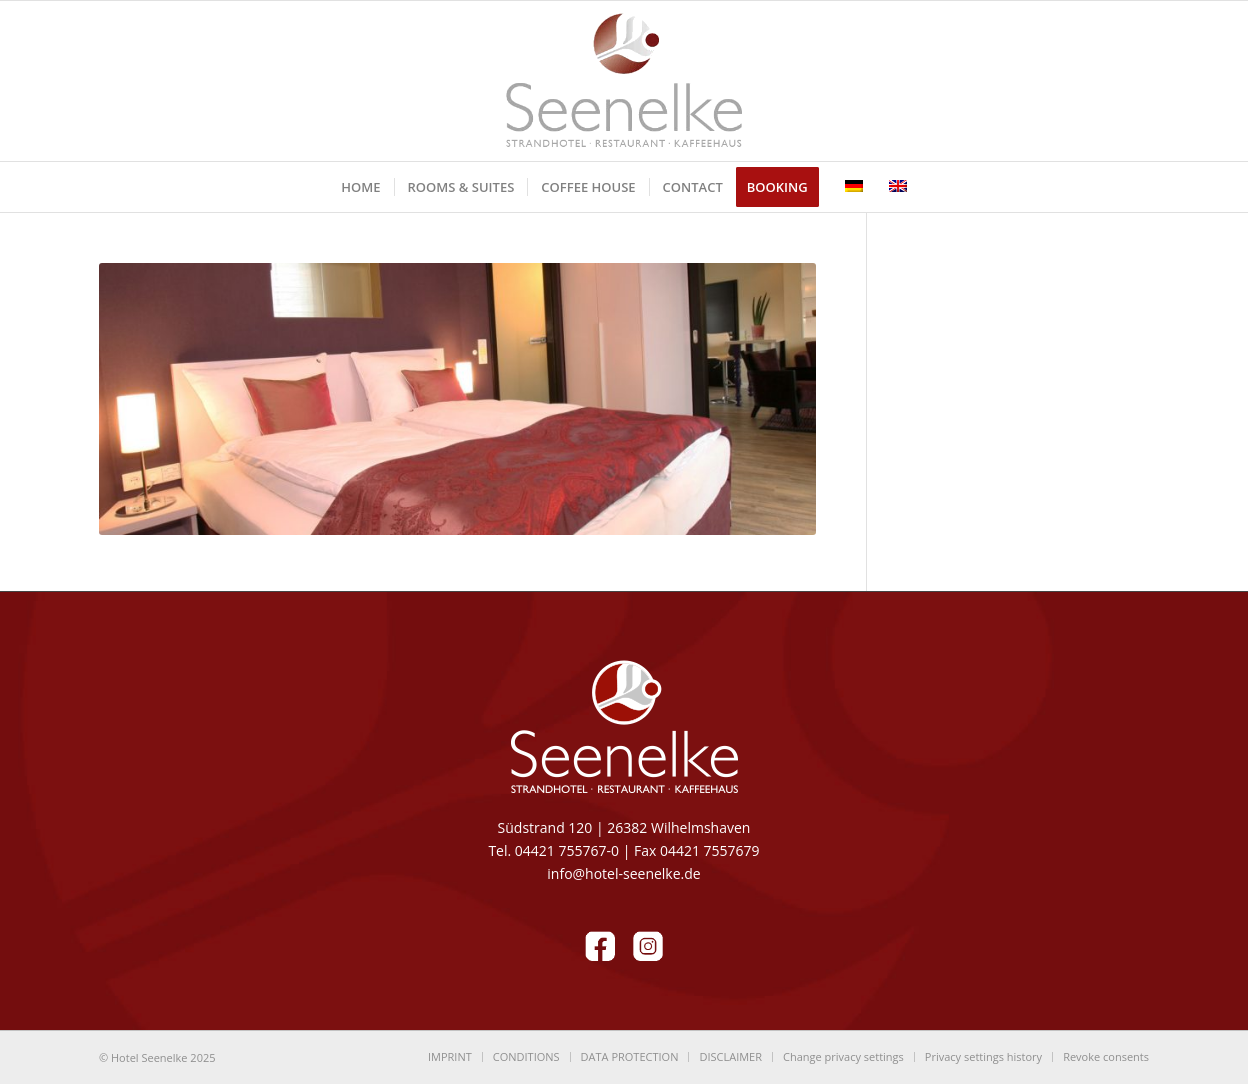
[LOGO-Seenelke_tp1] (624, 81)
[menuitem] (360, 187)
